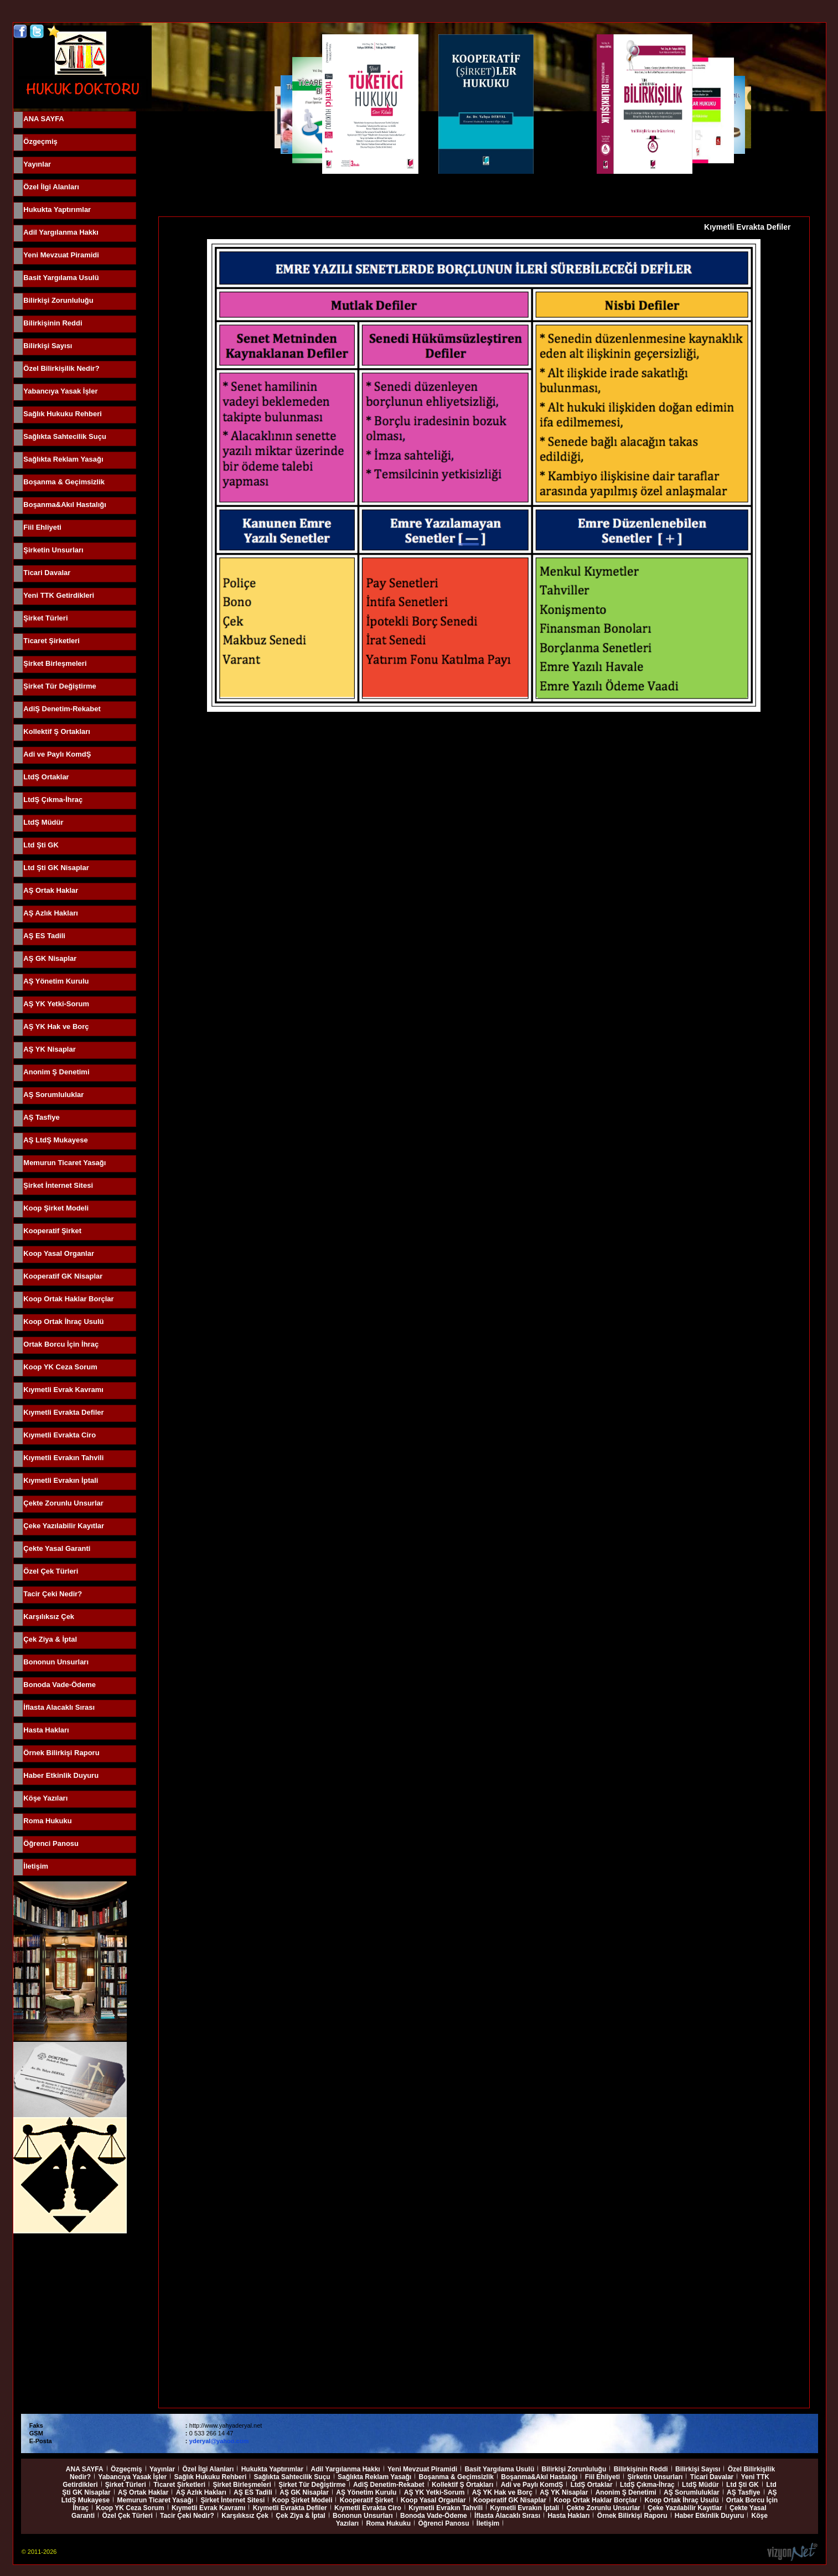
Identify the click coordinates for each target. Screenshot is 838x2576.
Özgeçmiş (40, 141)
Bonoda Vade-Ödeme (59, 1684)
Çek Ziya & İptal (50, 1639)
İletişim (35, 1866)
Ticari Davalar (46, 572)
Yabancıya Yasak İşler (60, 391)
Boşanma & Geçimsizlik (64, 482)
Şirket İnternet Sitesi (58, 1185)
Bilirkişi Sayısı (47, 346)
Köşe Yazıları (45, 1798)
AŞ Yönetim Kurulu (56, 981)
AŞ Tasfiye (41, 1117)
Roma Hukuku (47, 1821)
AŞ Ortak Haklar (50, 890)
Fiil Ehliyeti (42, 527)
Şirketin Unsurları (53, 550)
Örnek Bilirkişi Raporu (61, 1753)
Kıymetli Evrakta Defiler (63, 1412)
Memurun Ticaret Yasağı (64, 1162)
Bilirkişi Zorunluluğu (58, 300)
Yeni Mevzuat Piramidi (61, 255)
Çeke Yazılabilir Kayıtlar (63, 1526)
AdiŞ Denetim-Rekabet (61, 709)
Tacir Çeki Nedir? (52, 1594)
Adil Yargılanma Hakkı (61, 232)
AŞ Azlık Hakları (50, 913)
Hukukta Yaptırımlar (57, 209)
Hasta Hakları (46, 1730)
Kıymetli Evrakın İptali (60, 1480)
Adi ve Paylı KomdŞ (57, 754)
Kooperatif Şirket (52, 1231)
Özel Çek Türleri (50, 1571)
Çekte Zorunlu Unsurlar (63, 1503)
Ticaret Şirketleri (51, 641)
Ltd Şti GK (41, 845)
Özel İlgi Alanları (51, 187)
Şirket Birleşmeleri (54, 663)
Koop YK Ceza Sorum (60, 1367)
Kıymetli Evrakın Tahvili (63, 1457)
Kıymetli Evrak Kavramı (63, 1389)
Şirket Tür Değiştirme (59, 686)
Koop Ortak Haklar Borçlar (68, 1299)
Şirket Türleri (45, 618)
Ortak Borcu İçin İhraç (61, 1344)
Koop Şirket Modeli (56, 1208)
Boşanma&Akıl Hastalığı (64, 504)
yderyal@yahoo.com (219, 2441)
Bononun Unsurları (56, 1662)
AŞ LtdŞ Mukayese (55, 1140)
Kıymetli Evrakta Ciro (59, 1435)
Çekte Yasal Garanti (56, 1548)
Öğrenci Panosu (51, 1843)
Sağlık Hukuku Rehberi (62, 414)
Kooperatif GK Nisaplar (62, 1276)
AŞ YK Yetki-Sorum (56, 1004)
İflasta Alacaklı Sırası (59, 1707)
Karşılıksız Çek (48, 1616)
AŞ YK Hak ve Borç (56, 1026)
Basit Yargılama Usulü (61, 277)
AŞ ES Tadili (44, 936)
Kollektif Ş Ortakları (56, 731)
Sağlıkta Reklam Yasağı (63, 459)
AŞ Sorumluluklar (53, 1094)
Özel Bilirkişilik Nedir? (61, 368)
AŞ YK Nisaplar (49, 1049)
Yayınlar (37, 164)
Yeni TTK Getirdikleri (58, 595)
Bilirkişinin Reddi (52, 323)
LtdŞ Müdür (43, 822)
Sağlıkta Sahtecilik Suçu (64, 436)
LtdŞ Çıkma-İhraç (52, 799)
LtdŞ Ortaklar (46, 777)
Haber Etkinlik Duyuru (61, 1775)
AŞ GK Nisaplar (49, 958)
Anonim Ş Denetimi (56, 1072)
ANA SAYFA (43, 119)
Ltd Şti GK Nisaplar (56, 867)
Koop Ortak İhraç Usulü (63, 1321)
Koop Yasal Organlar (58, 1253)
